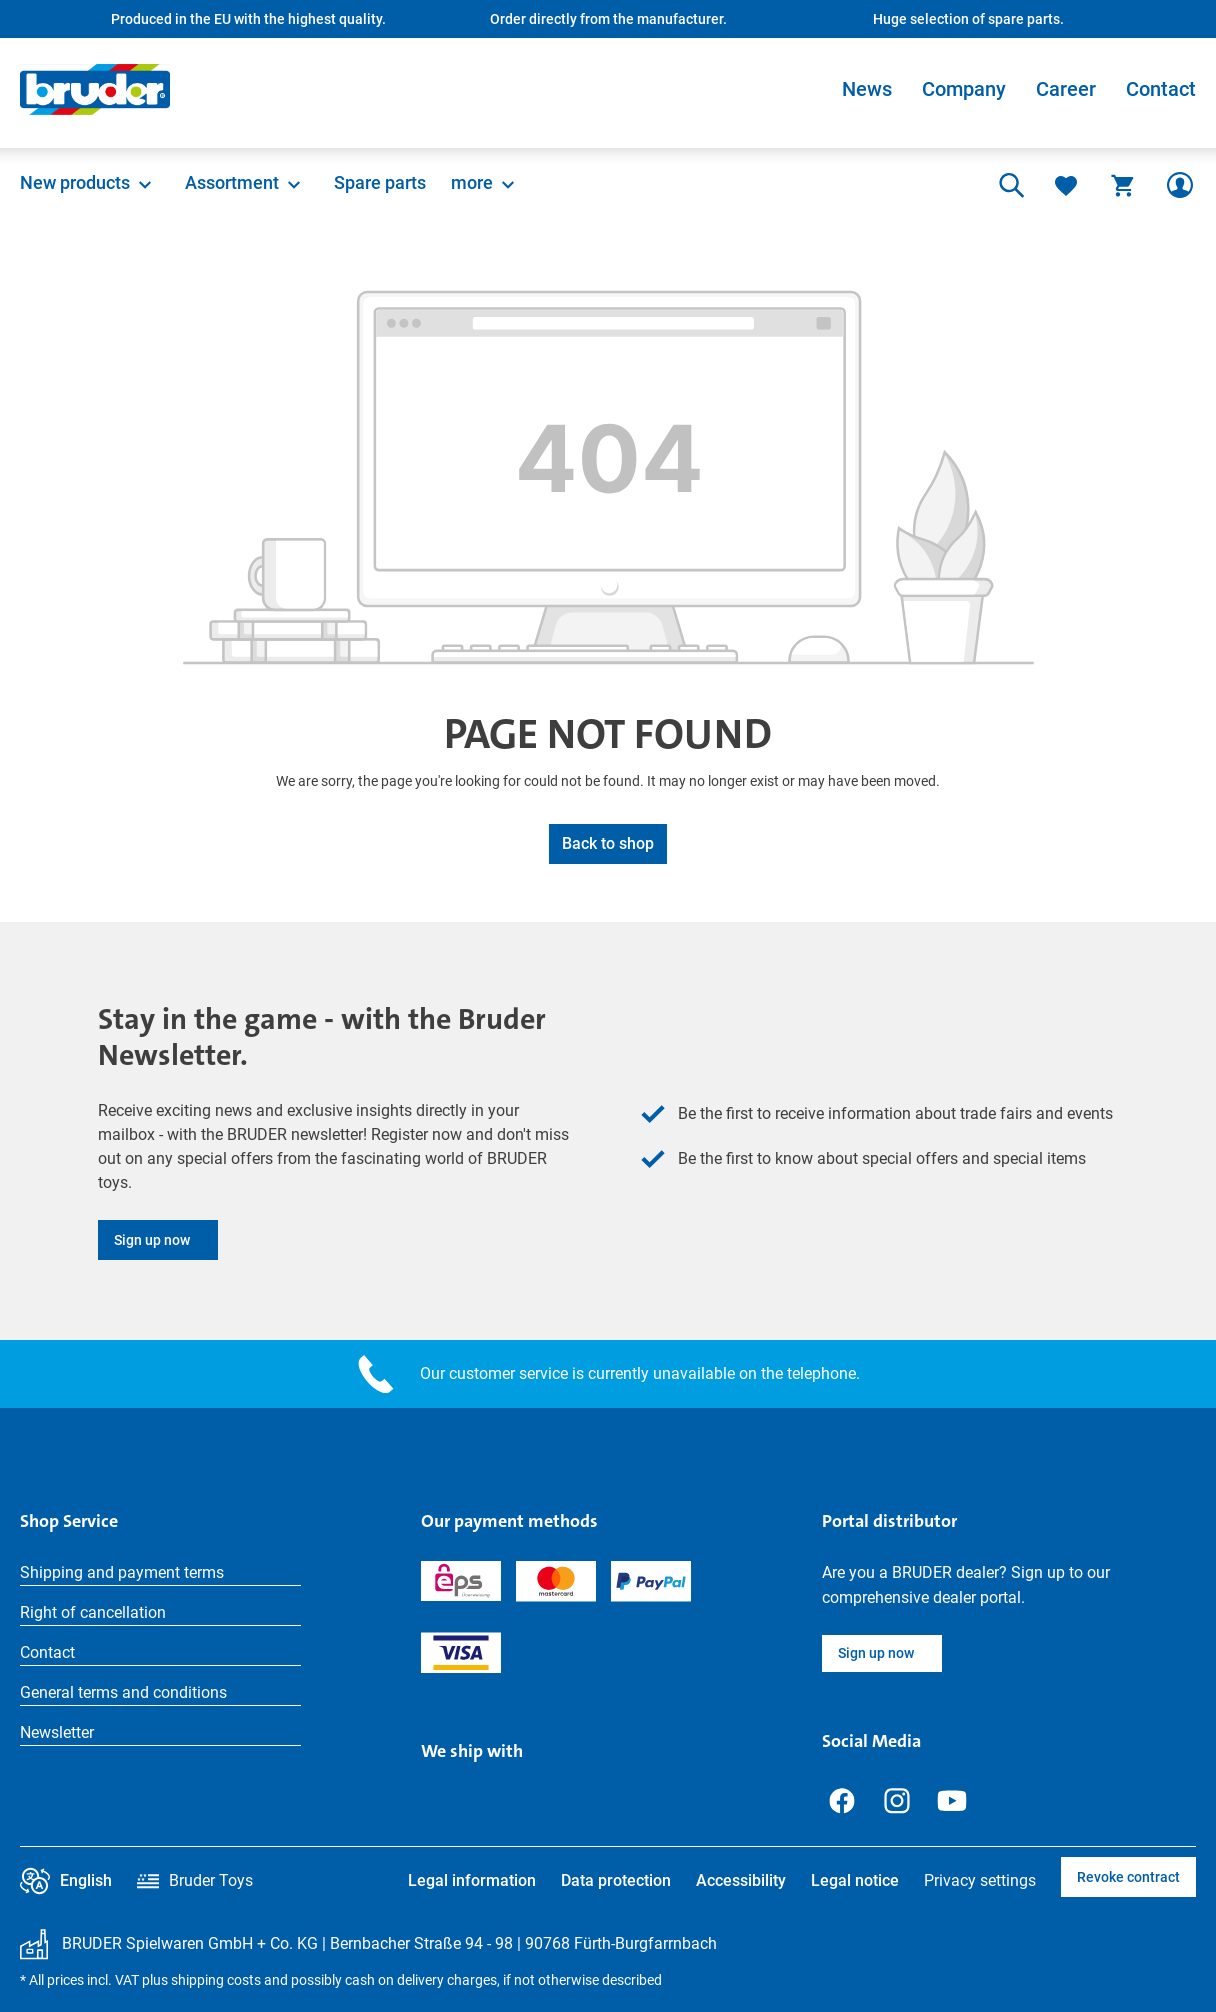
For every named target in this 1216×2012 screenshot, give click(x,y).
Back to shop (608, 843)
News (867, 89)
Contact (1161, 89)
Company (964, 89)
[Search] (1009, 185)
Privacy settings (980, 1880)
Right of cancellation (93, 1612)
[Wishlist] (1066, 185)
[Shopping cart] (1123, 185)
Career (1066, 89)
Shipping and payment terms (122, 1572)
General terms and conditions (123, 1692)
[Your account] (1180, 185)
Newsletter (57, 1732)
